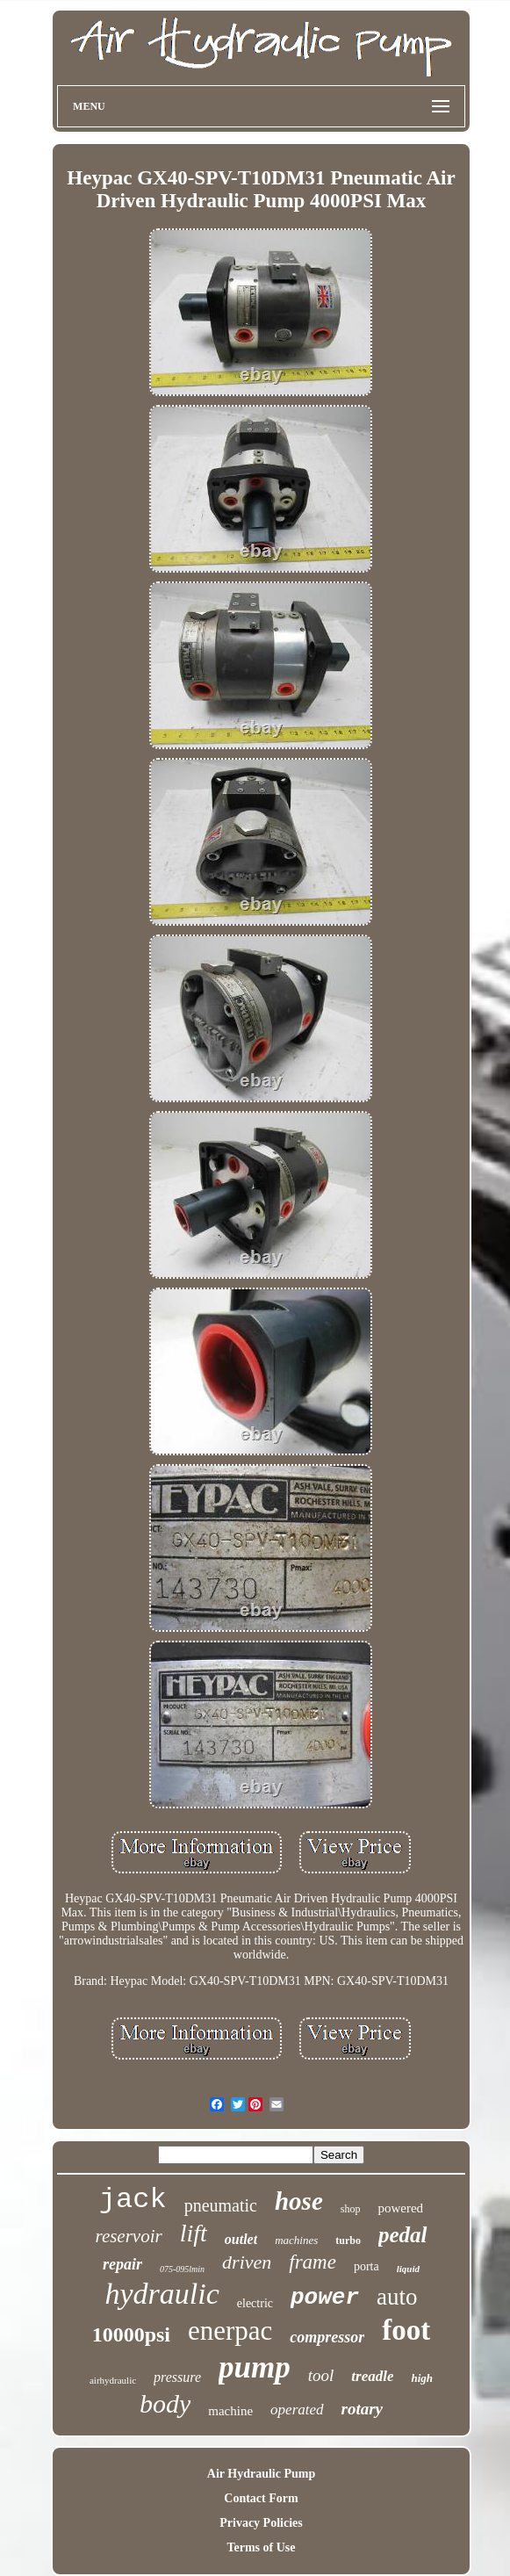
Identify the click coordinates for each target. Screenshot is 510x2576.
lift (193, 2233)
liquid (408, 2268)
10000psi (131, 2334)
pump (255, 2367)
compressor (327, 2337)
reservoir (128, 2236)
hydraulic (161, 2293)
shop (351, 2209)
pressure (177, 2377)
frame (312, 2262)
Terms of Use (260, 2547)
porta (366, 2266)
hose (299, 2201)
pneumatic (220, 2205)
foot (406, 2330)
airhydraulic (113, 2380)
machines (296, 2240)
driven (246, 2262)
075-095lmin (182, 2269)
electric (255, 2303)
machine (230, 2411)
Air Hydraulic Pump (261, 2473)
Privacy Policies (260, 2522)
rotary (362, 2408)
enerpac (230, 2330)
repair (122, 2264)
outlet (241, 2239)
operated (296, 2409)
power (325, 2297)
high (422, 2378)
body (165, 2403)
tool (321, 2375)
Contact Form (261, 2498)
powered (400, 2208)
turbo (348, 2240)
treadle (372, 2376)
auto (397, 2297)
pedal (402, 2235)
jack (133, 2199)
